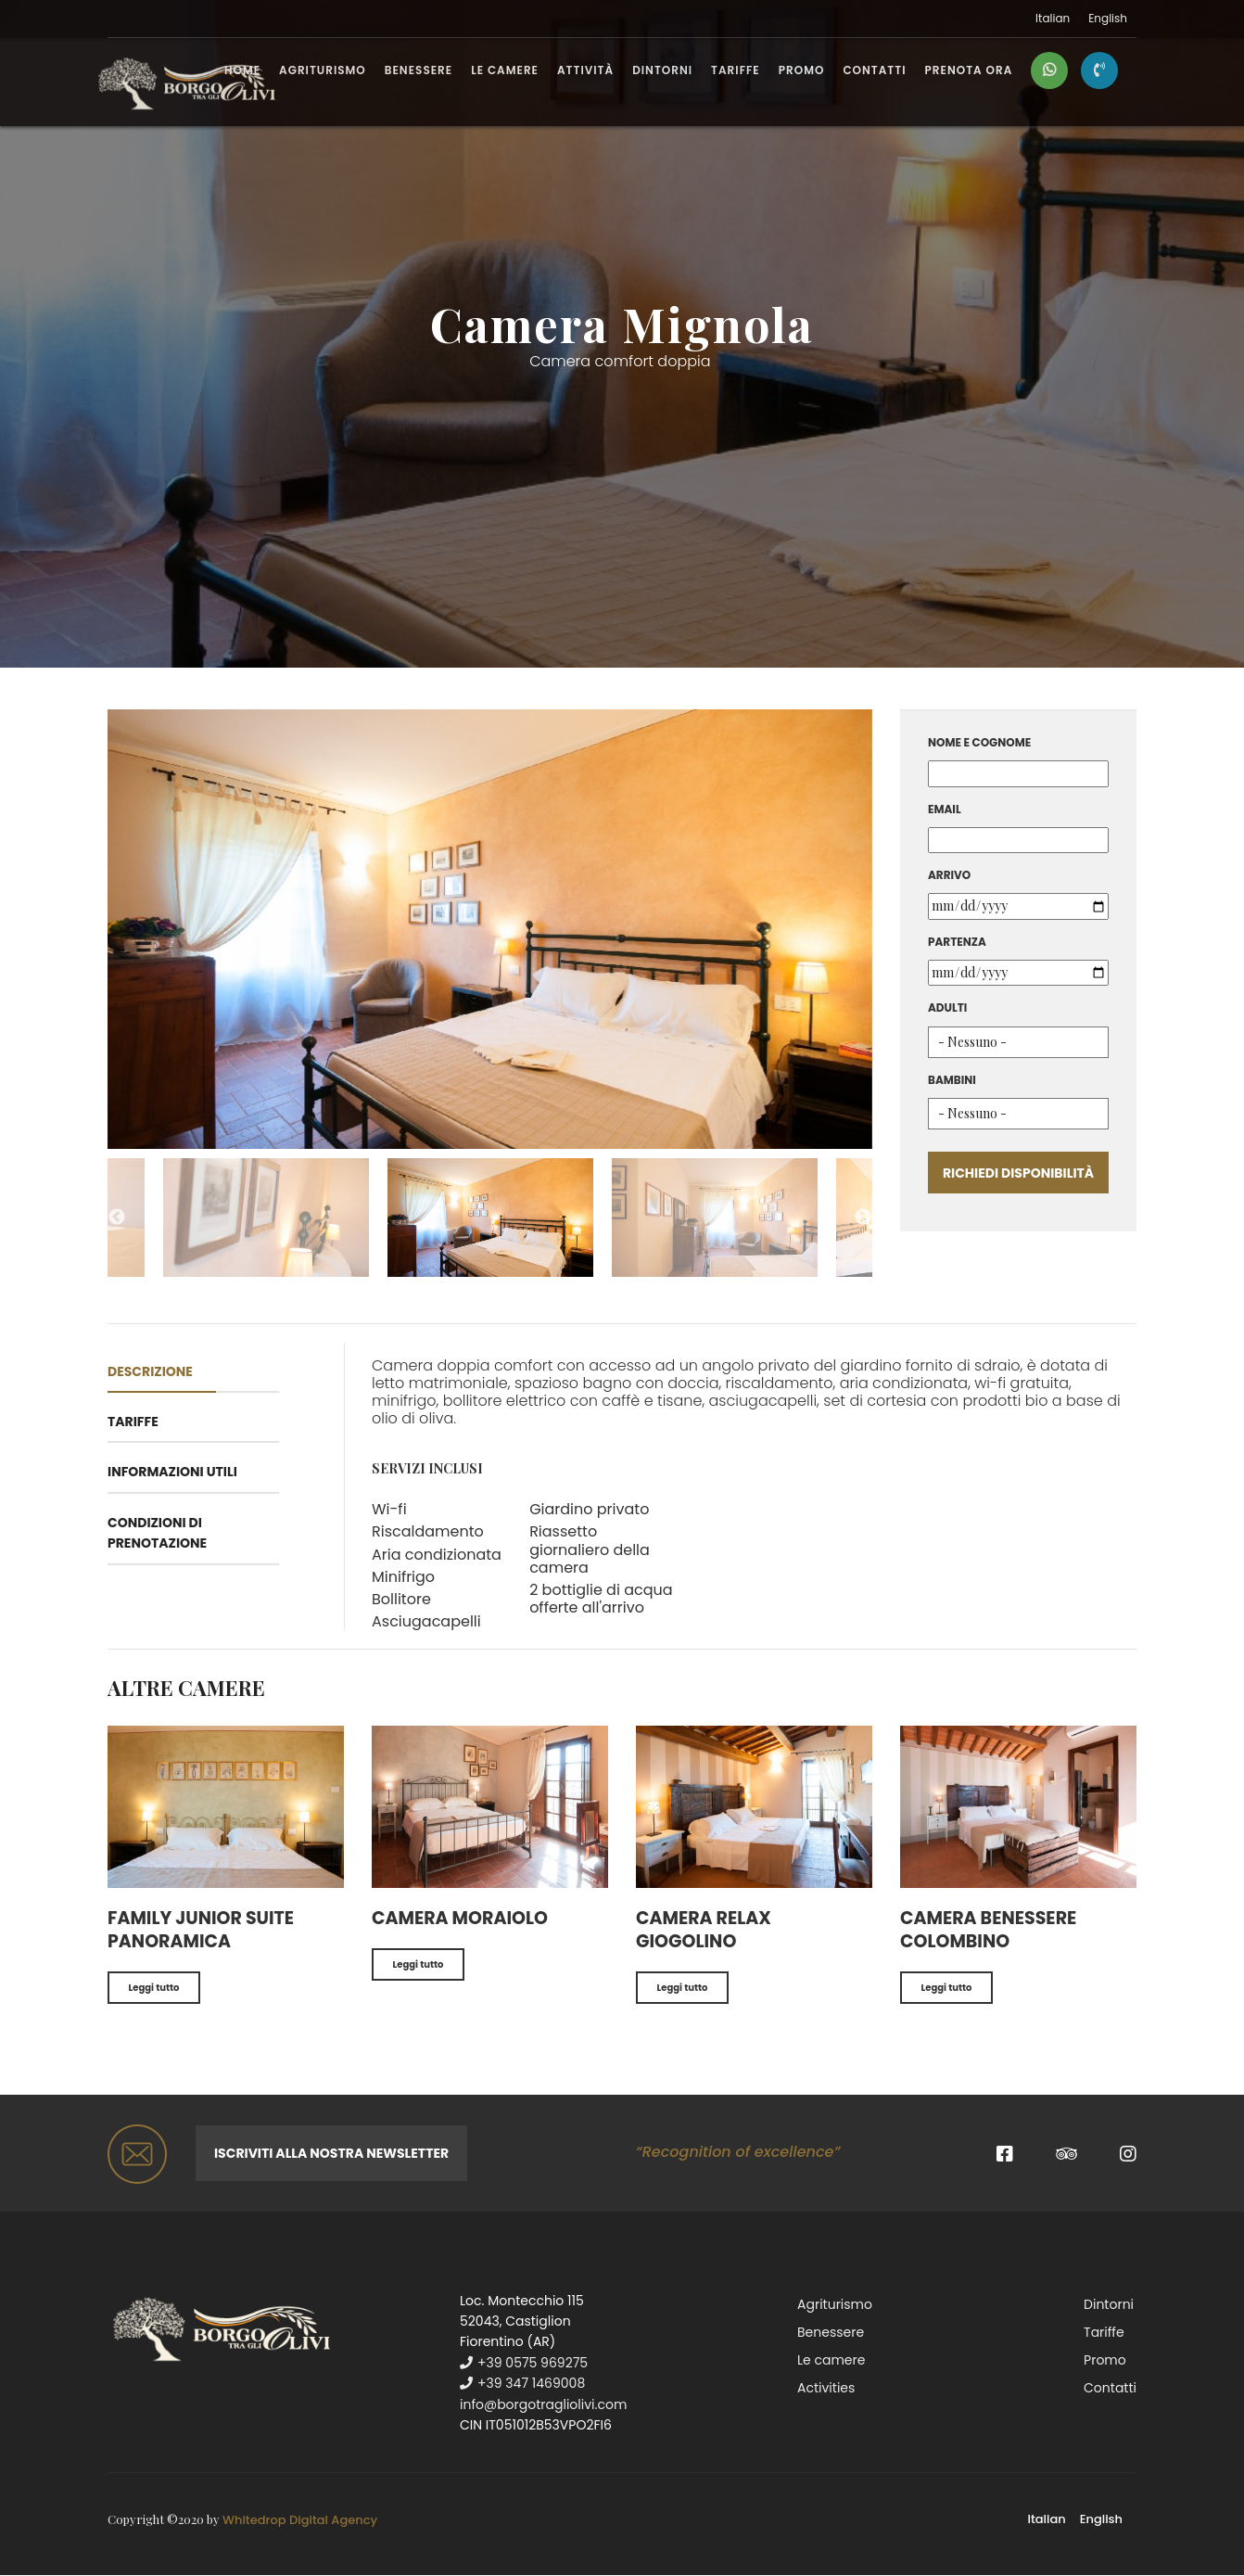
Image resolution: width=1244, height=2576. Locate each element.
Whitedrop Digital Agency (299, 2520)
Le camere (505, 71)
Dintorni (662, 71)
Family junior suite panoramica (201, 1930)
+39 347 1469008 (522, 2383)
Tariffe (735, 71)
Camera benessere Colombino (988, 1930)
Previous (117, 1217)
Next (863, 1217)
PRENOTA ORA (969, 71)
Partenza (957, 942)
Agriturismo (322, 71)
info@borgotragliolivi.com (543, 2404)
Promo (802, 71)
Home (242, 71)
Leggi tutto (154, 1988)
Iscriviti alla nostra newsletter (331, 2153)
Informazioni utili (172, 1471)
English (1107, 19)
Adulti (947, 1007)
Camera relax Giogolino (703, 1930)
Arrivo (949, 875)
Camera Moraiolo (460, 1918)
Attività (585, 71)
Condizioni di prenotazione (157, 1532)
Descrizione (150, 1371)
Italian (1052, 19)
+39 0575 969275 (524, 2362)
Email (944, 809)
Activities (826, 2387)
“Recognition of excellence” (738, 2151)
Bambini (952, 1080)
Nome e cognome (979, 742)
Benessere (418, 71)
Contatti (874, 71)
